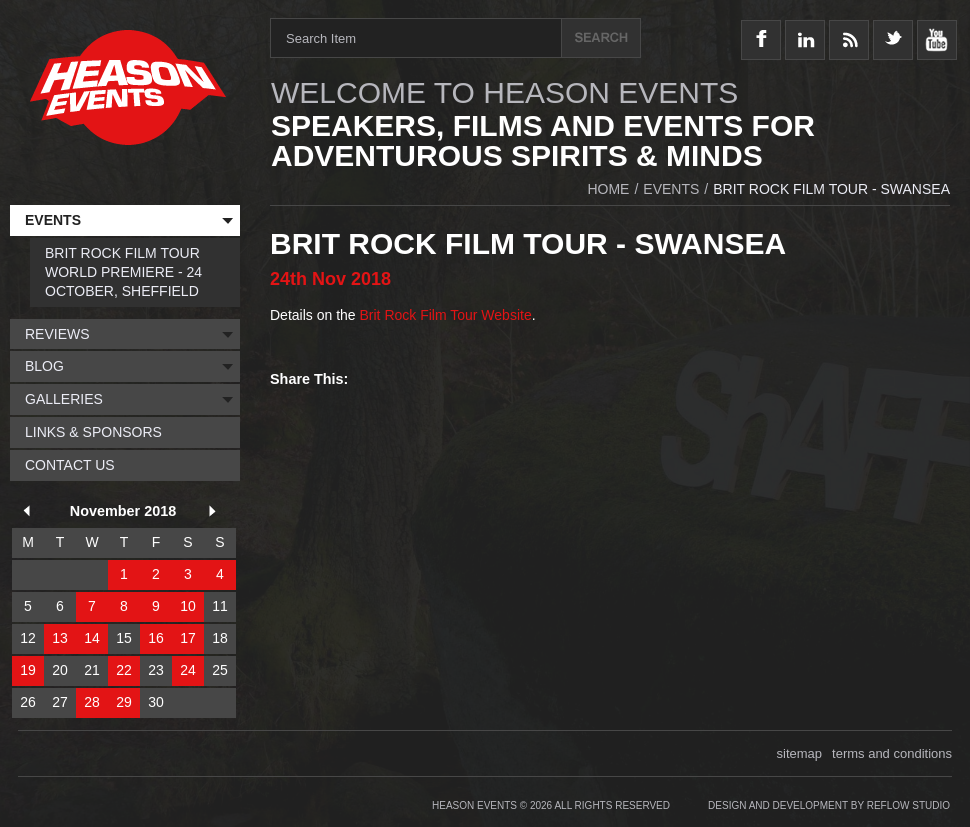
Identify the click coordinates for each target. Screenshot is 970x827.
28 (92, 702)
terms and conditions (892, 753)
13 (60, 638)
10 (188, 606)
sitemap (800, 753)
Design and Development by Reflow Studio (829, 805)
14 (92, 638)
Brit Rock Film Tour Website (446, 315)
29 (124, 702)
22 (124, 670)
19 (28, 670)
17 (188, 638)
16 (156, 638)
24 (188, 670)
